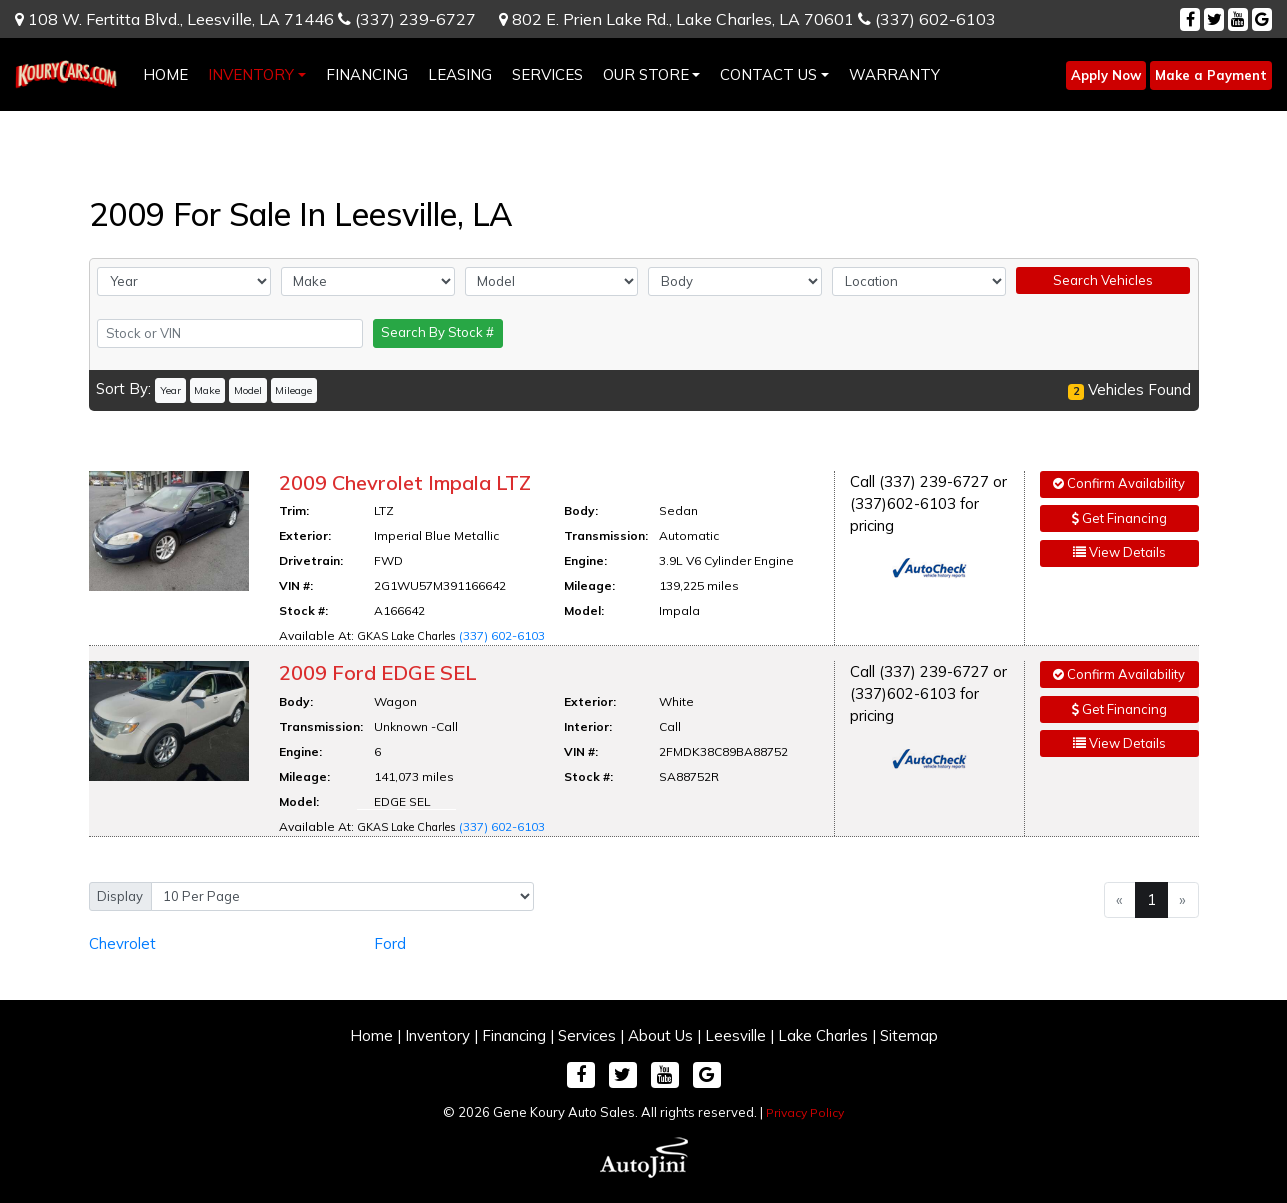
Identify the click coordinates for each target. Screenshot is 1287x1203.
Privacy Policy (805, 1112)
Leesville (735, 1035)
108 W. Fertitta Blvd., (174, 19)
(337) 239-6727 (407, 19)
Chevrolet (122, 943)
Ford (390, 943)
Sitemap (909, 1035)
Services (587, 1035)
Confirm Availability (1119, 483)
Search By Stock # (437, 332)
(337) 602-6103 (927, 19)
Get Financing (1119, 518)
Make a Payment (1211, 75)
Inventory (437, 1035)
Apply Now (1106, 75)
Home (371, 1035)
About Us (660, 1035)
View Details (1119, 552)
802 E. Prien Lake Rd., (676, 19)
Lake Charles (823, 1035)
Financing (514, 1035)
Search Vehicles (1103, 280)
